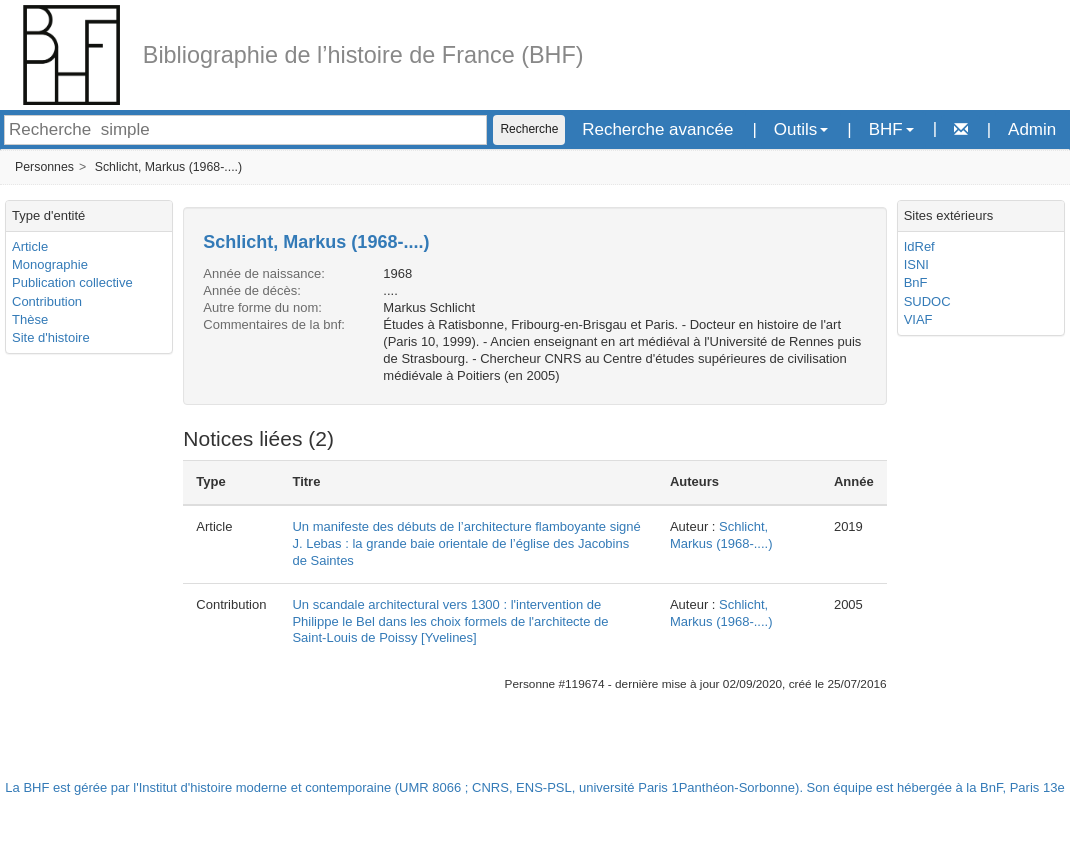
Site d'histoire (51, 337)
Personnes (44, 167)
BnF (916, 282)
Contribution (47, 301)
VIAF (918, 319)
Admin (1032, 129)
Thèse (30, 319)
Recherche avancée (657, 129)
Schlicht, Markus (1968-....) (169, 167)
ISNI (916, 264)
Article (30, 246)
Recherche (529, 129)
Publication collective (72, 282)
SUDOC (927, 301)
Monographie (50, 264)
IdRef (919, 246)
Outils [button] (801, 129)
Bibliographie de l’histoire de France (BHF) (363, 55)
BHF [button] (891, 129)
